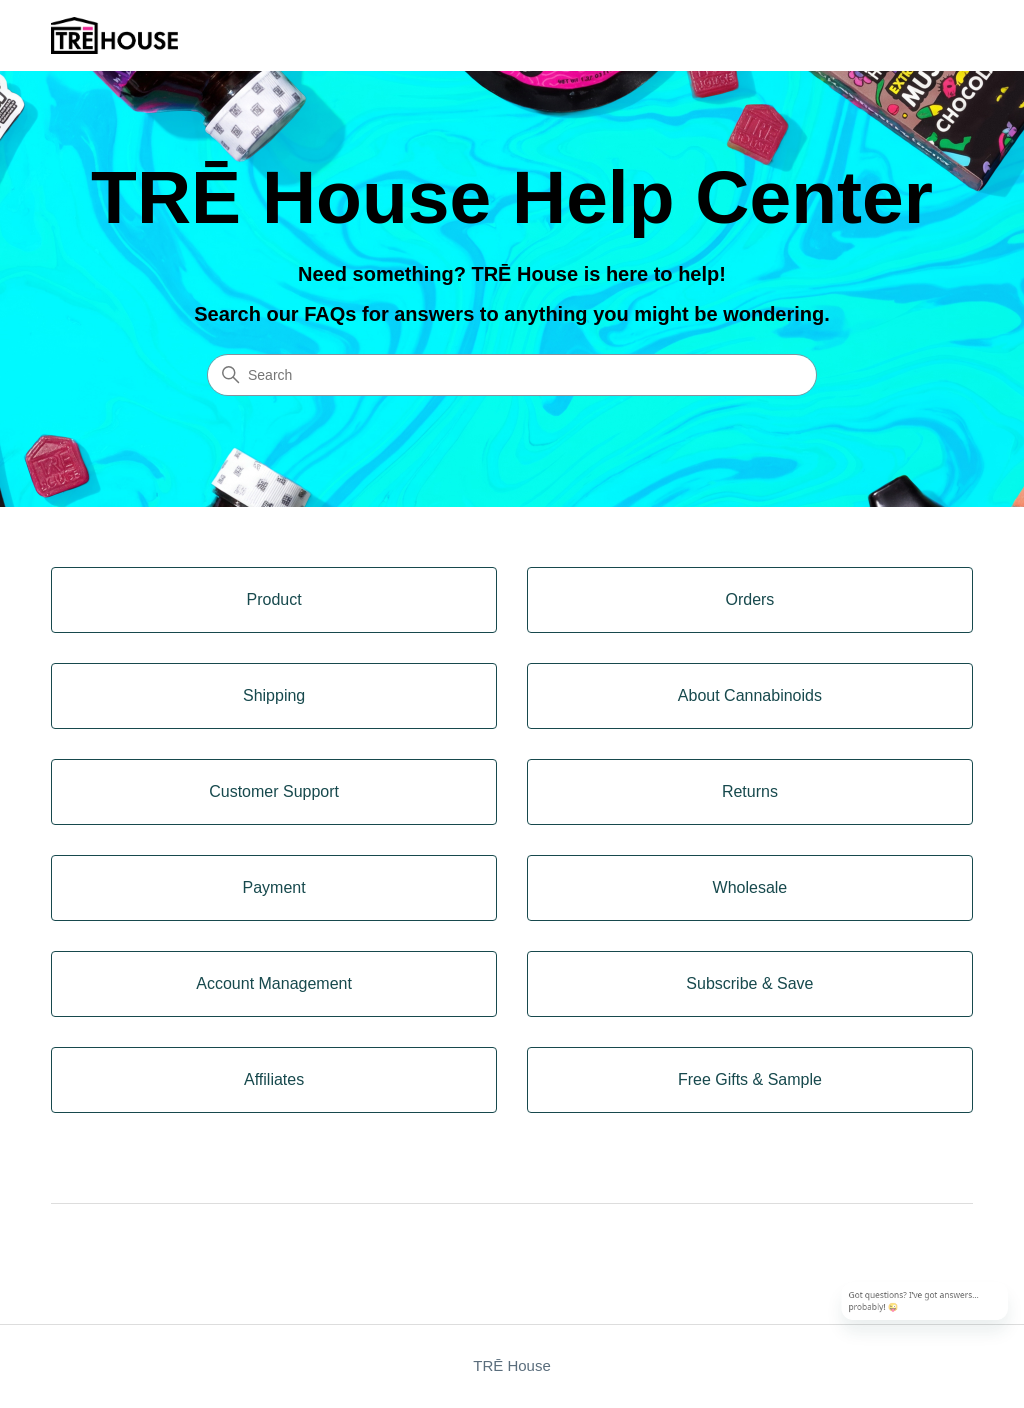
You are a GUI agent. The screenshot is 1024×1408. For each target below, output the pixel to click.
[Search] (512, 375)
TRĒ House (512, 1365)
